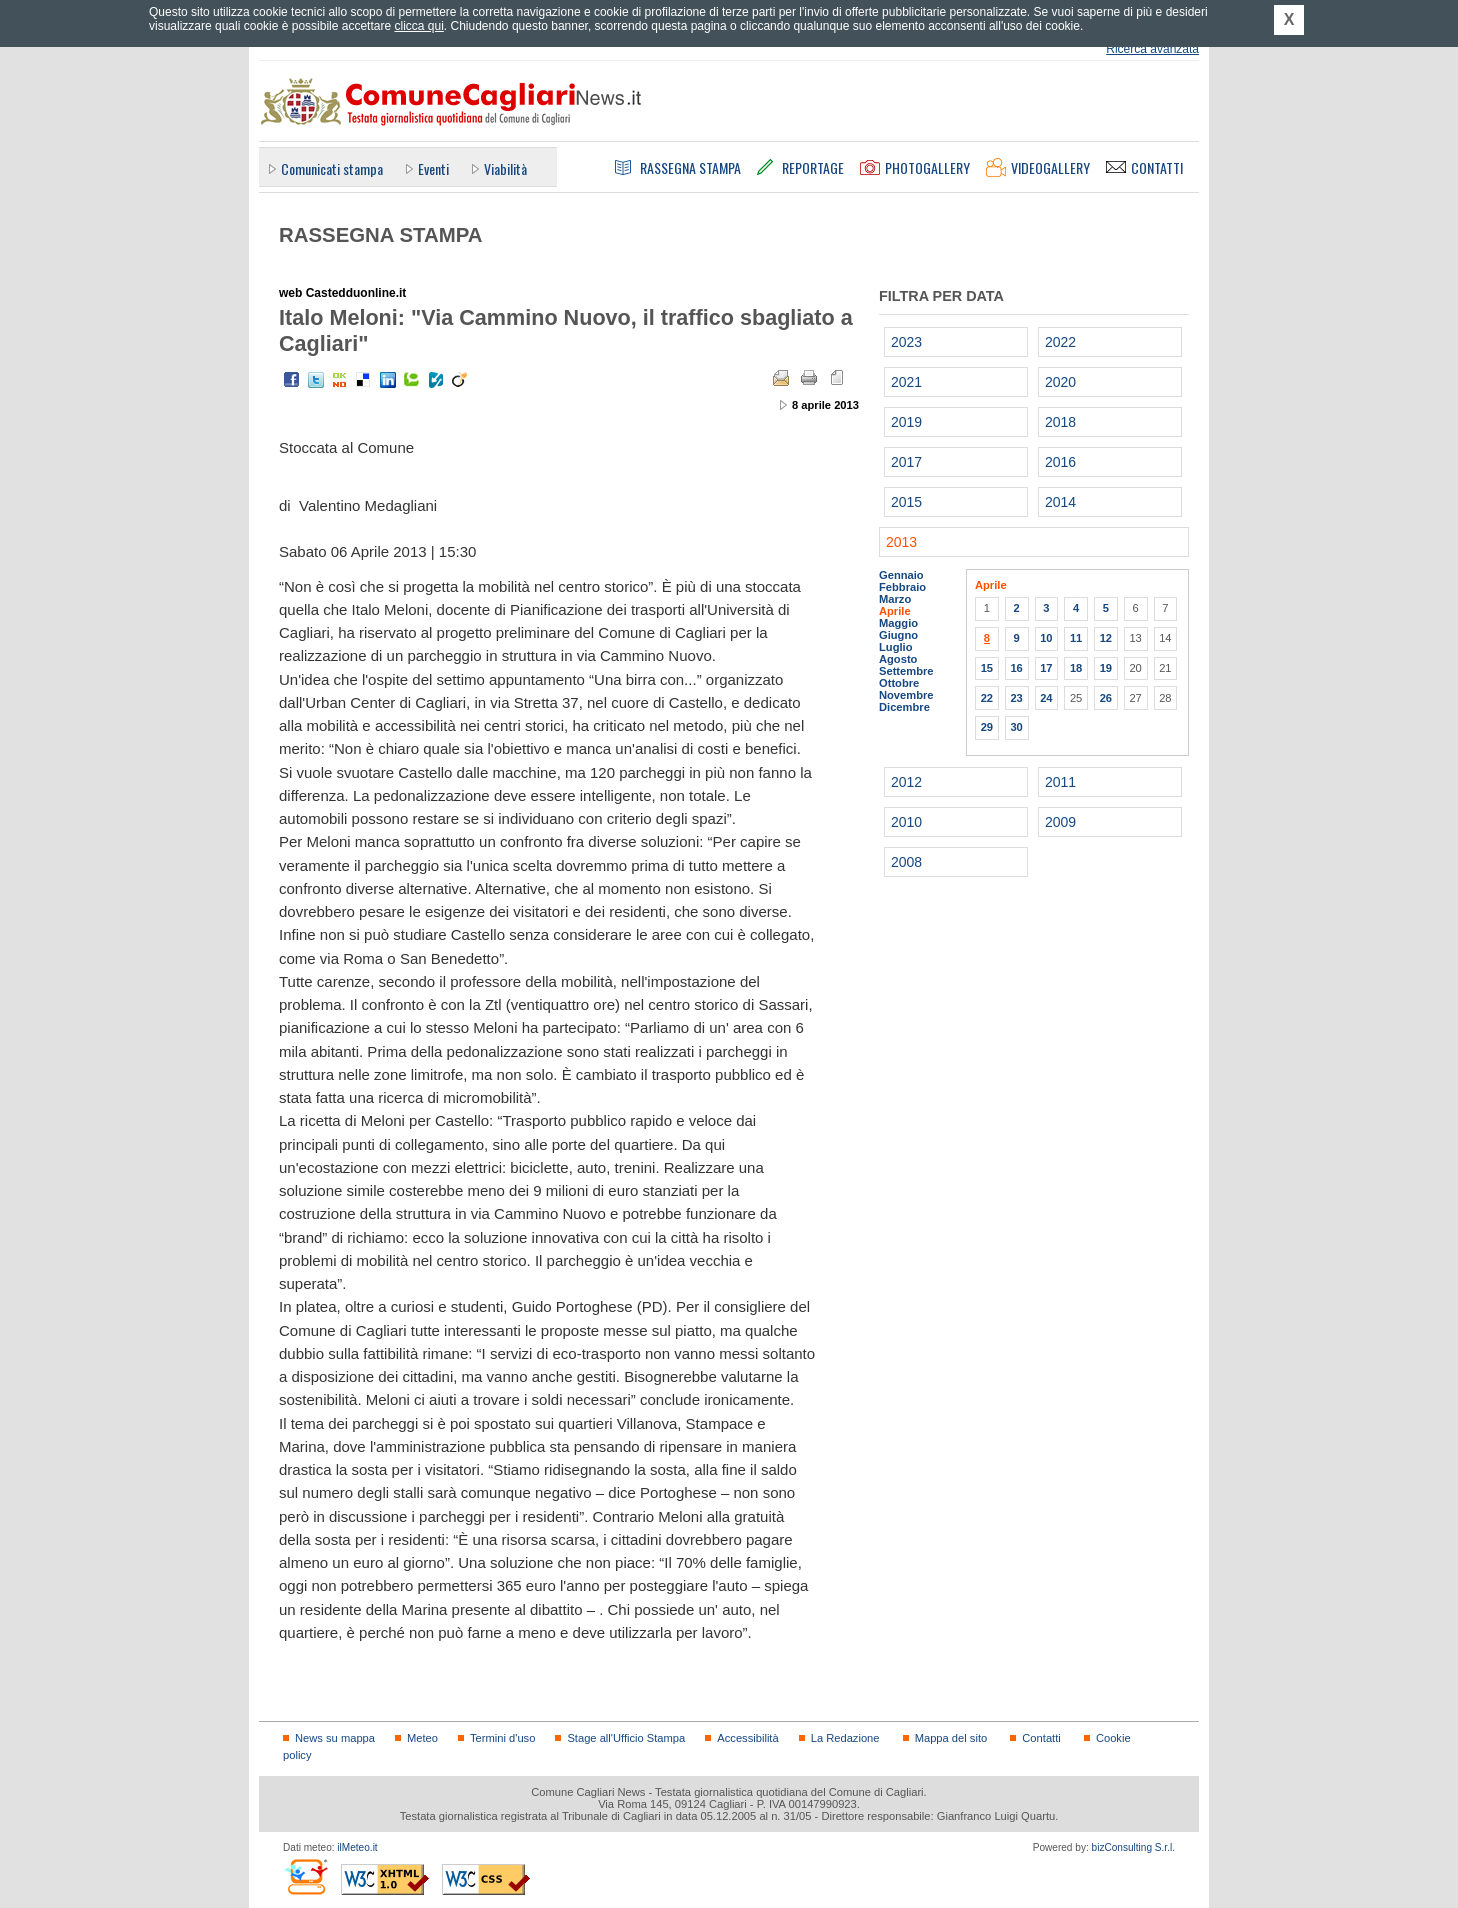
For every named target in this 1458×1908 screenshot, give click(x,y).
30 (1016, 727)
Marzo (895, 599)
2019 (906, 422)
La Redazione (845, 1738)
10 (1046, 638)
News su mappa (335, 1738)
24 (1046, 698)
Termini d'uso (502, 1738)
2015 (906, 502)
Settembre (906, 671)
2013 (901, 542)
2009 (1060, 822)
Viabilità (505, 168)
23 (1016, 698)
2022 (1060, 342)
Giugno (898, 635)
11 (1076, 638)
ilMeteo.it (357, 1847)
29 (987, 727)
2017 (906, 462)
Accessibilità (747, 1738)
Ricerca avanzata (1152, 49)
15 (987, 668)
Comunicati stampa (332, 168)
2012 (906, 782)
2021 (906, 382)
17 (1046, 668)
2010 (906, 822)
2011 (1060, 782)
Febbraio (902, 587)
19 (1106, 668)
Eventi (433, 168)
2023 (906, 342)
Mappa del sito (951, 1738)
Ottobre (899, 683)
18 (1076, 668)
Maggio (898, 623)
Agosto (898, 659)
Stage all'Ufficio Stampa (626, 1738)
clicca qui (418, 26)
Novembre (906, 695)
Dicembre (904, 707)
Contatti (1041, 1738)
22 (987, 698)
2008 (906, 862)
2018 (1060, 422)
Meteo (422, 1738)
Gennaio (901, 575)
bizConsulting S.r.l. (1133, 1847)
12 (1106, 638)
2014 (1060, 502)
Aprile (895, 611)
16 (1016, 668)
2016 (1060, 462)
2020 (1060, 382)
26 (1106, 698)
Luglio (895, 647)
